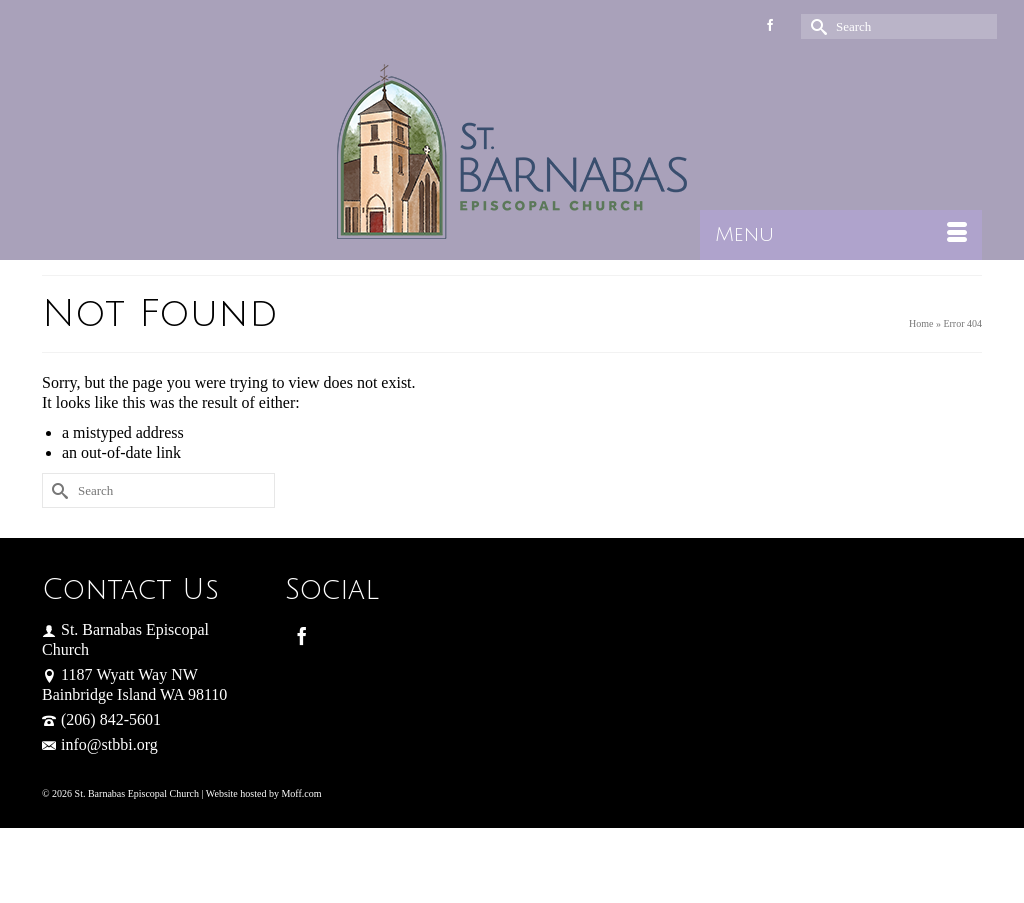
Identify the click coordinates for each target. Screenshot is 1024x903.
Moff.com (301, 793)
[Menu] (841, 235)
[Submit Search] (816, 26)
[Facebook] (302, 635)
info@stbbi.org (100, 744)
